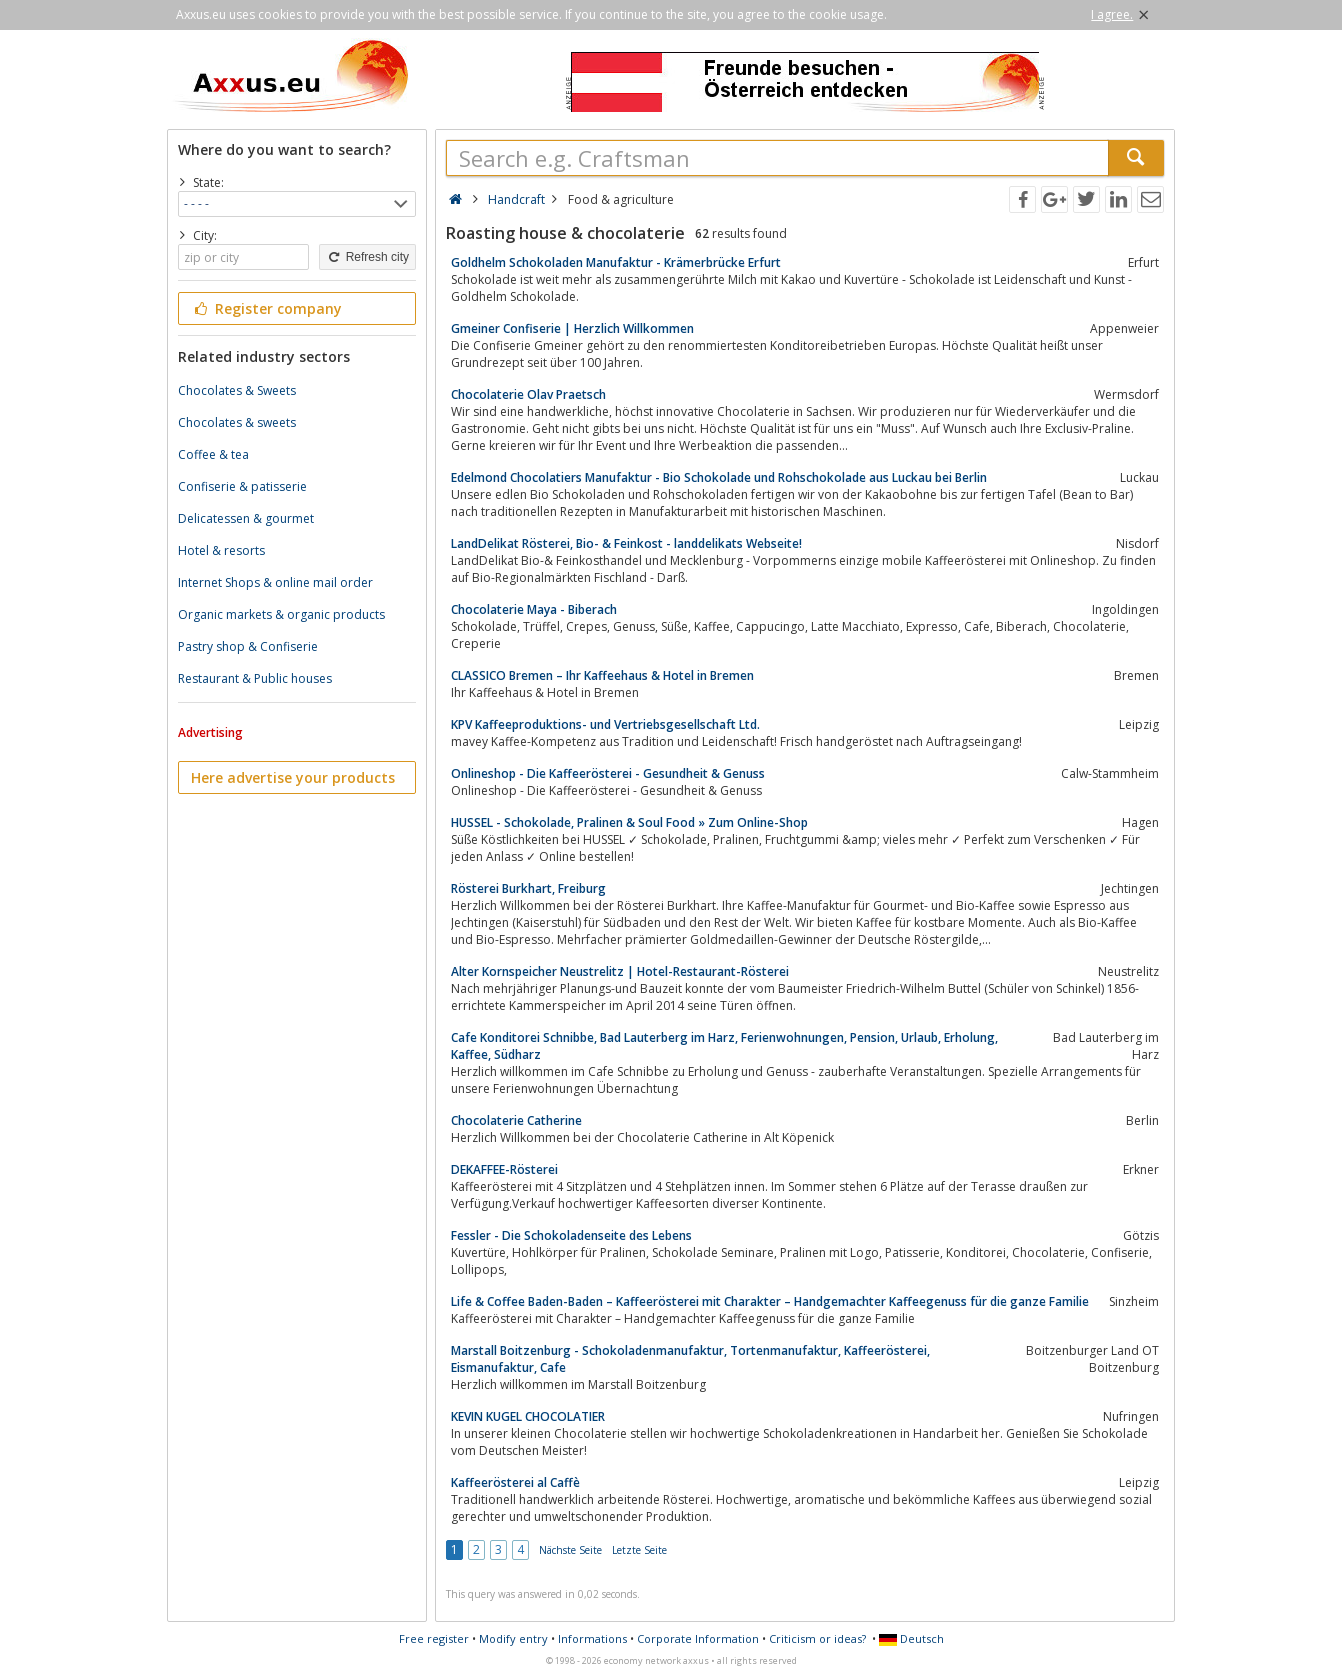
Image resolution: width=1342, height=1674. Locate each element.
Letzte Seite (639, 1550)
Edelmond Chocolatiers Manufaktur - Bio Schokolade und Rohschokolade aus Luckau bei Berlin (719, 477)
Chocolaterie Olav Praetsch (528, 394)
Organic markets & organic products (281, 614)
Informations (592, 1638)
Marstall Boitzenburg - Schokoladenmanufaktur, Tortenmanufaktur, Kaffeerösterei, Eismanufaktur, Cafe (690, 1359)
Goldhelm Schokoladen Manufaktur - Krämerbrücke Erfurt (616, 262)
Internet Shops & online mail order (275, 582)
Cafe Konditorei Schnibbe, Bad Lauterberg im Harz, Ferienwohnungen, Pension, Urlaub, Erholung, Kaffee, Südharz (724, 1046)
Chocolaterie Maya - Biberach (534, 609)
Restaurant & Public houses (255, 678)
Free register (434, 1638)
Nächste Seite (570, 1550)
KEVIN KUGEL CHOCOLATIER (528, 1416)
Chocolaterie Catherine (516, 1120)
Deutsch (911, 1638)
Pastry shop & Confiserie (248, 646)
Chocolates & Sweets (237, 390)
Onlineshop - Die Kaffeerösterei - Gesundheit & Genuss (608, 773)
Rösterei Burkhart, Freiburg (528, 888)
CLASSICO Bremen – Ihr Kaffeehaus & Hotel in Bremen (602, 675)
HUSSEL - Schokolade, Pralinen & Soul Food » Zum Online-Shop (629, 822)
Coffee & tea (213, 454)
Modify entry (513, 1638)
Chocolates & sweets (237, 422)
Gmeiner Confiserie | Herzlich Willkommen (572, 328)
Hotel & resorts (221, 550)
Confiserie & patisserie (242, 486)
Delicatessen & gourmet (246, 518)
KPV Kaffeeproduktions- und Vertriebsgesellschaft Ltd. (605, 724)
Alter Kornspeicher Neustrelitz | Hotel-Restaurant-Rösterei (620, 971)
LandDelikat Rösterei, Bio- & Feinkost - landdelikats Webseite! (626, 543)
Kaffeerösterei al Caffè (515, 1482)
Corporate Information (698, 1638)
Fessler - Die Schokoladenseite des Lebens (571, 1235)
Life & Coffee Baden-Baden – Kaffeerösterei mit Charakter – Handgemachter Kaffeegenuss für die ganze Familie (770, 1301)
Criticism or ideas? (817, 1638)
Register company (266, 308)
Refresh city (367, 257)
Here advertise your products (293, 777)
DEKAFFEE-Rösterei (504, 1169)
